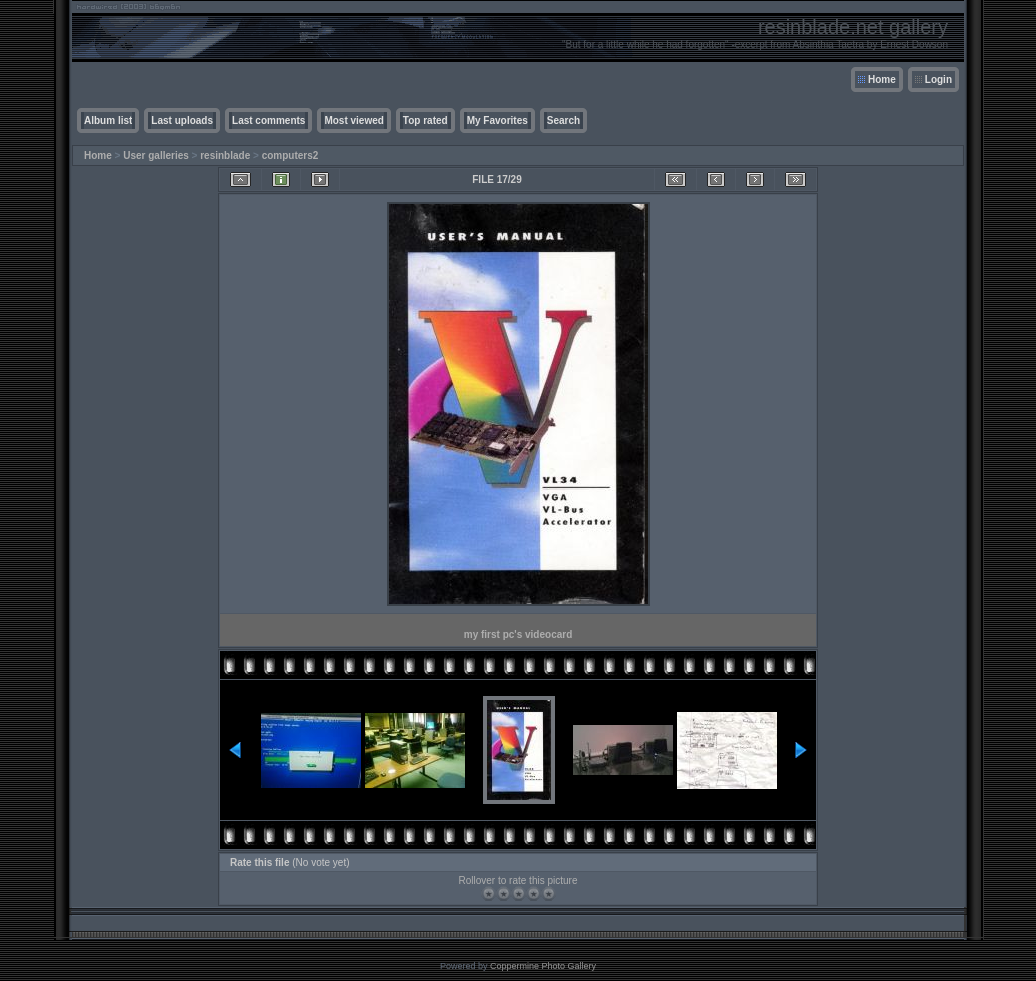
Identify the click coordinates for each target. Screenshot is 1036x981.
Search (563, 120)
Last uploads (182, 120)
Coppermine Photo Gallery (543, 966)
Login (938, 79)
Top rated (425, 120)
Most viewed (353, 120)
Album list (108, 120)
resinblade (225, 155)
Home (882, 79)
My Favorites (497, 120)
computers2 (290, 155)
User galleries (156, 155)
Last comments (268, 120)
